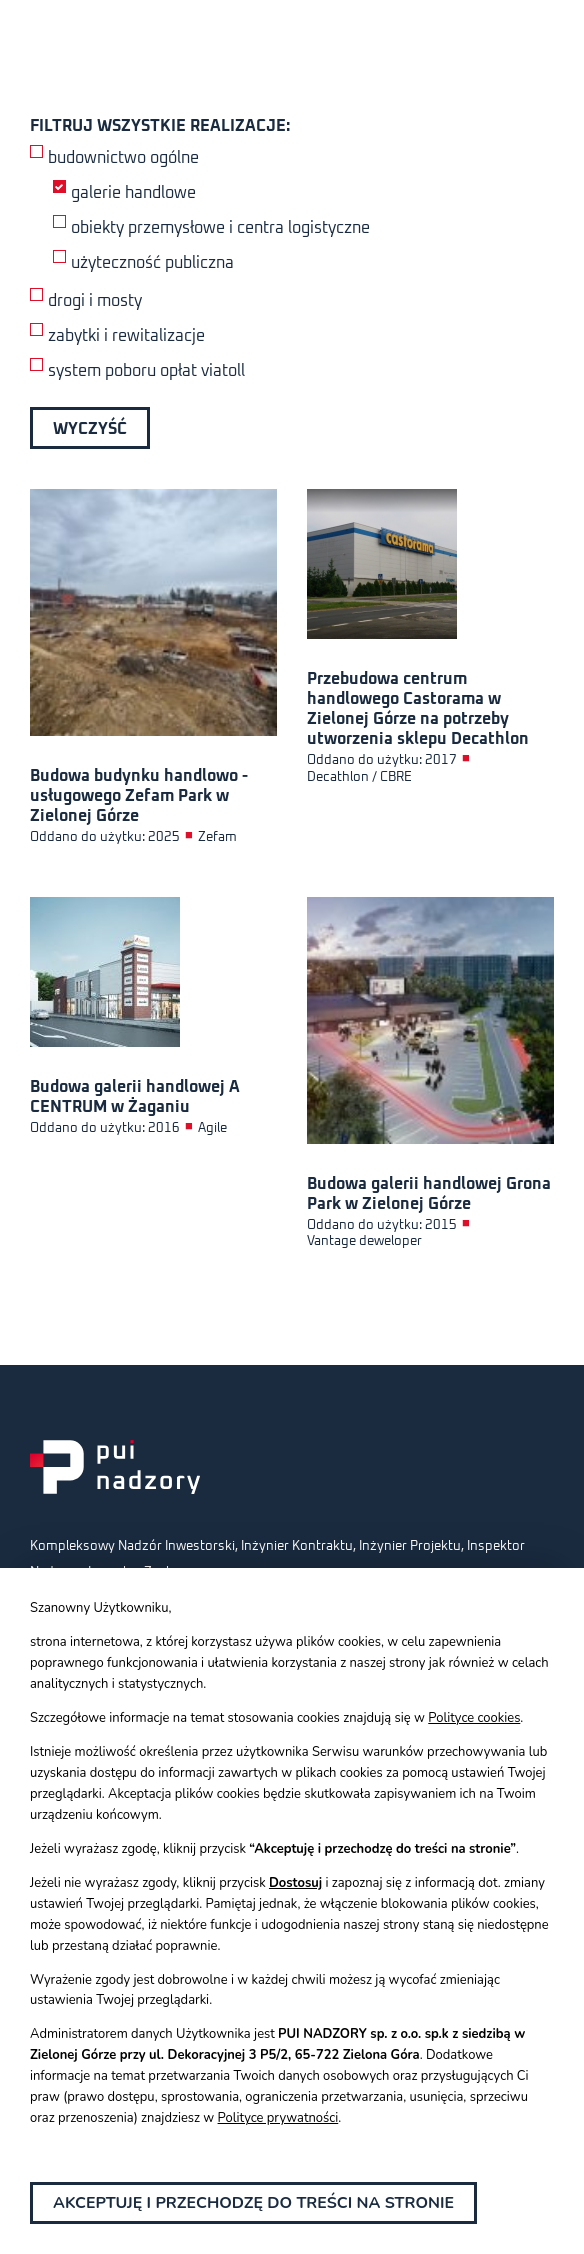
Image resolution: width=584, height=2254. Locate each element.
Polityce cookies (474, 1718)
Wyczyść (90, 429)
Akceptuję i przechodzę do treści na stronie (253, 2203)
